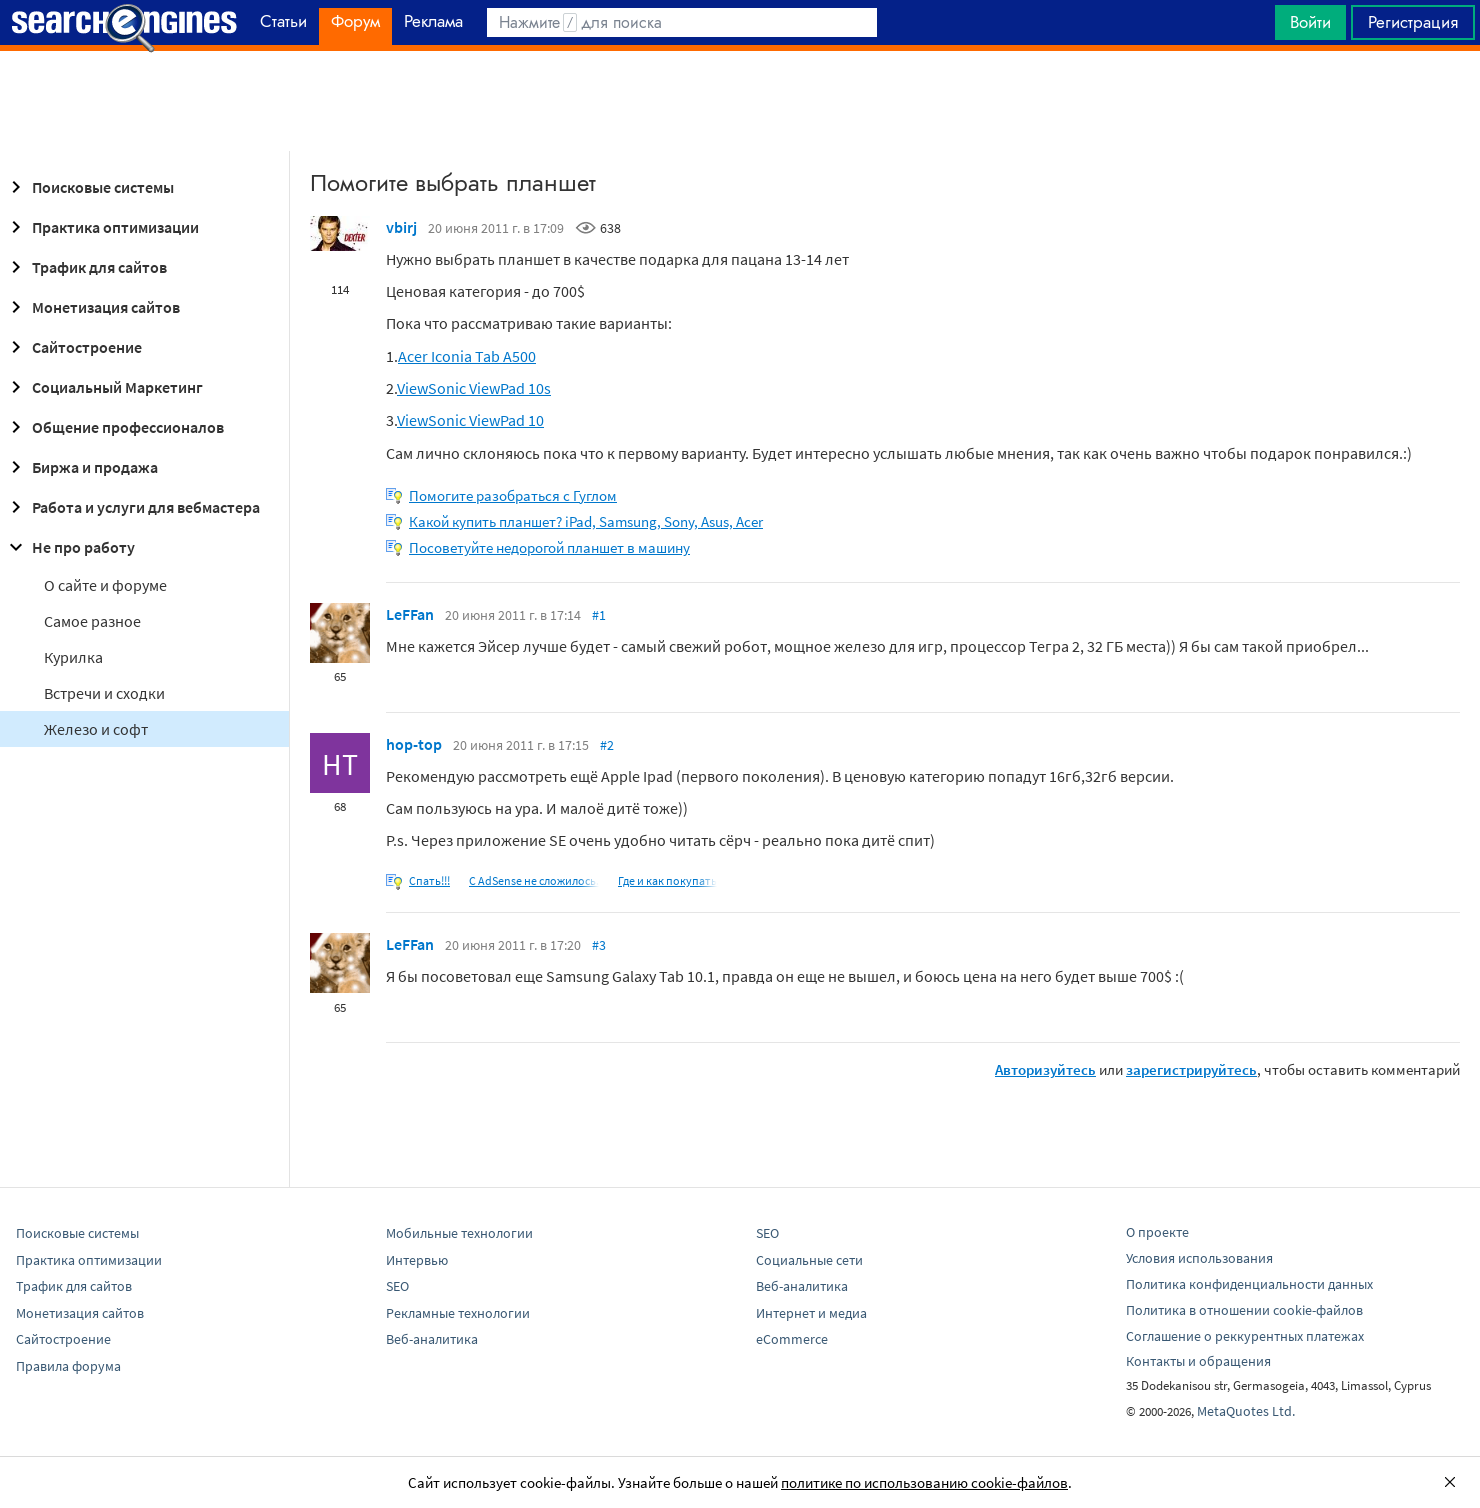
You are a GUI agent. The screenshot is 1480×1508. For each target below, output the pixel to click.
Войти (1310, 22)
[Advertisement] (740, 101)
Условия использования (1199, 1258)
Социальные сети (809, 1260)
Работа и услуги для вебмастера (132, 507)
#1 (599, 615)
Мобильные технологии (459, 1233)
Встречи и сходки (104, 693)
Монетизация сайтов (92, 307)
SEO (397, 1286)
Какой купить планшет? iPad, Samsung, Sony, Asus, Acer (586, 521)
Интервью (417, 1260)
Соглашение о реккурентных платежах (1245, 1336)
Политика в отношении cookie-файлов (1244, 1310)
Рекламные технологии (458, 1313)
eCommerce (792, 1339)
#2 (607, 745)
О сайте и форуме (105, 585)
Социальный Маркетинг (103, 387)
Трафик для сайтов (85, 267)
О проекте (1157, 1232)
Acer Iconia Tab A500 (467, 356)
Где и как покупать (667, 880)
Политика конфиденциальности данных (1249, 1284)
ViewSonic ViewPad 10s (474, 388)
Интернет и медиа (811, 1313)
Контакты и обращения (1198, 1361)
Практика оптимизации (101, 227)
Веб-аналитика (432, 1339)
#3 (599, 945)
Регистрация (1413, 22)
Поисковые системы (89, 187)
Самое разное (92, 621)
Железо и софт (96, 729)
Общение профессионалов (114, 427)
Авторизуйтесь (1045, 1069)
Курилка (73, 657)
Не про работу (69, 547)
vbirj (401, 227)
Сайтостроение (73, 347)
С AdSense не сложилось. (534, 880)
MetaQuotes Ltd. (1246, 1411)
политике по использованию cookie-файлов (924, 1482)
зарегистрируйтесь (1191, 1069)
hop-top (414, 744)
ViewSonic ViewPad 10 (470, 420)
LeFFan (410, 614)
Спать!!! (429, 880)
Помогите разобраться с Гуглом (513, 495)
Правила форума (68, 1366)
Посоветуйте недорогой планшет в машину (549, 547)
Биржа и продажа (81, 467)
